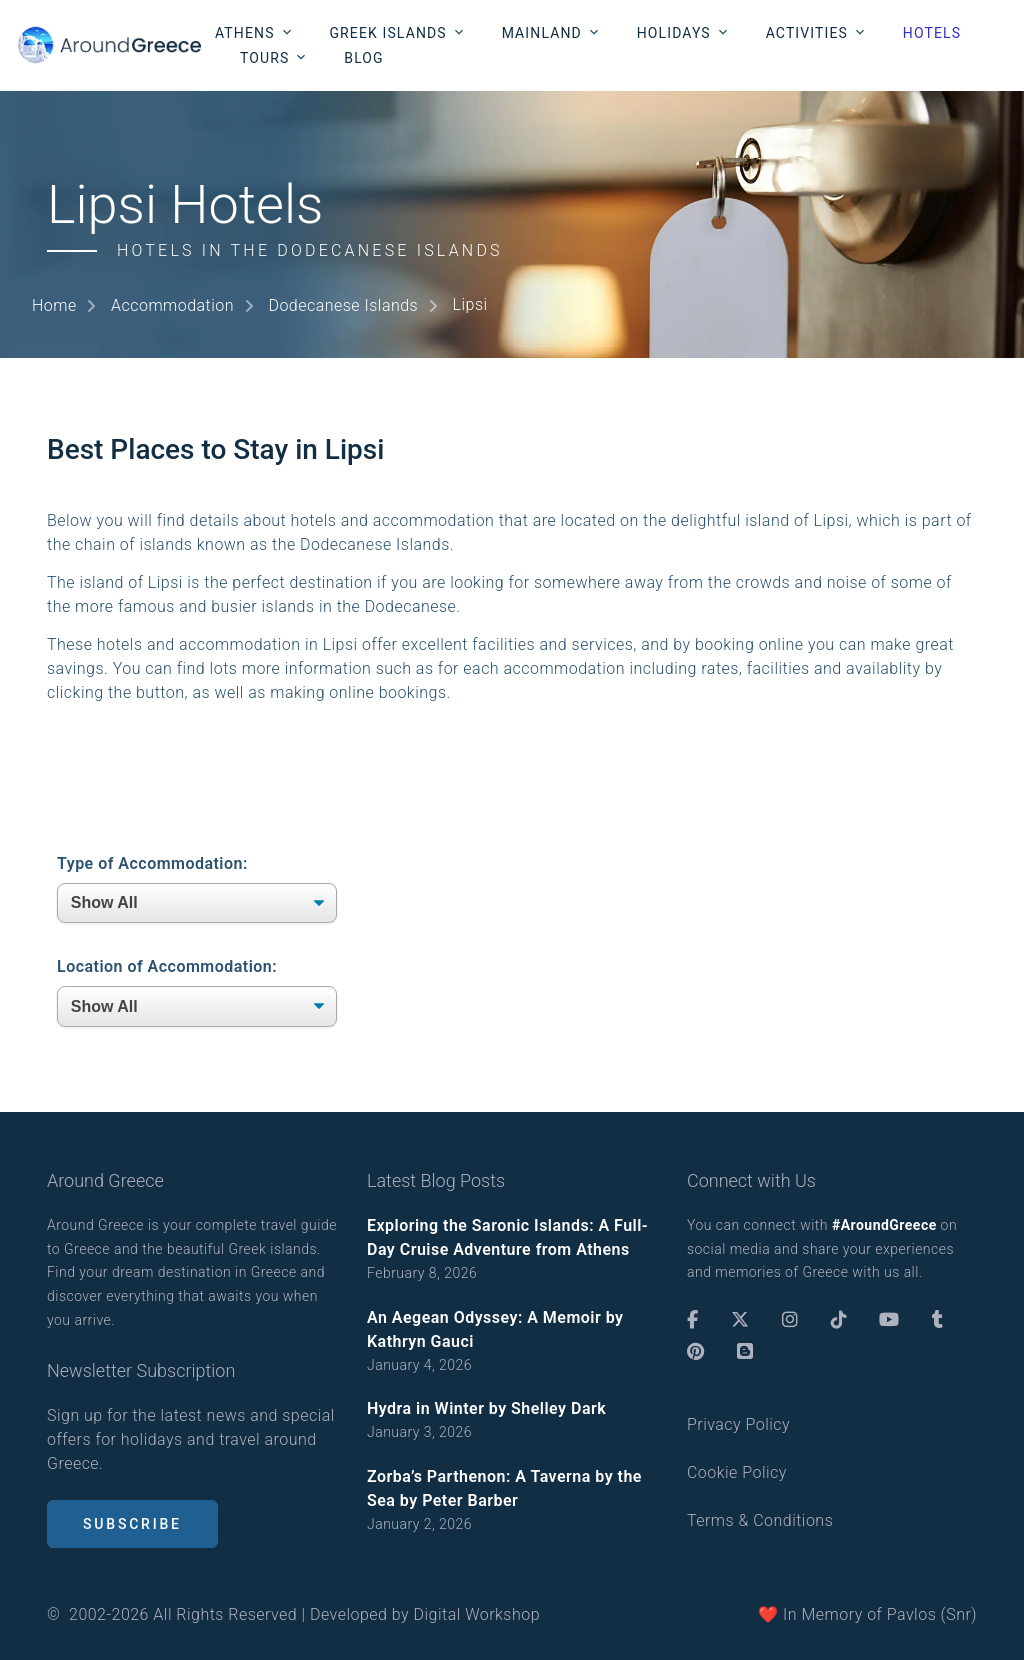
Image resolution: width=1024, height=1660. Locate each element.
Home (54, 305)
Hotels (932, 33)
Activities (807, 33)
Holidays (674, 33)
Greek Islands (387, 33)
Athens (245, 33)
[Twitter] (740, 1320)
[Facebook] (692, 1320)
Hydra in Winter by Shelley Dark (486, 1408)
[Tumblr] (937, 1320)
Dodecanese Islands (343, 305)
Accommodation (172, 305)
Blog (363, 58)
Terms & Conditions (760, 1520)
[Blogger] (745, 1352)
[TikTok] (839, 1320)
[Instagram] (790, 1320)
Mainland (542, 33)
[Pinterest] (695, 1352)
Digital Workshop (477, 1614)
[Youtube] (889, 1320)
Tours (264, 58)
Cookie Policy (737, 1472)
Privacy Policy (738, 1424)
